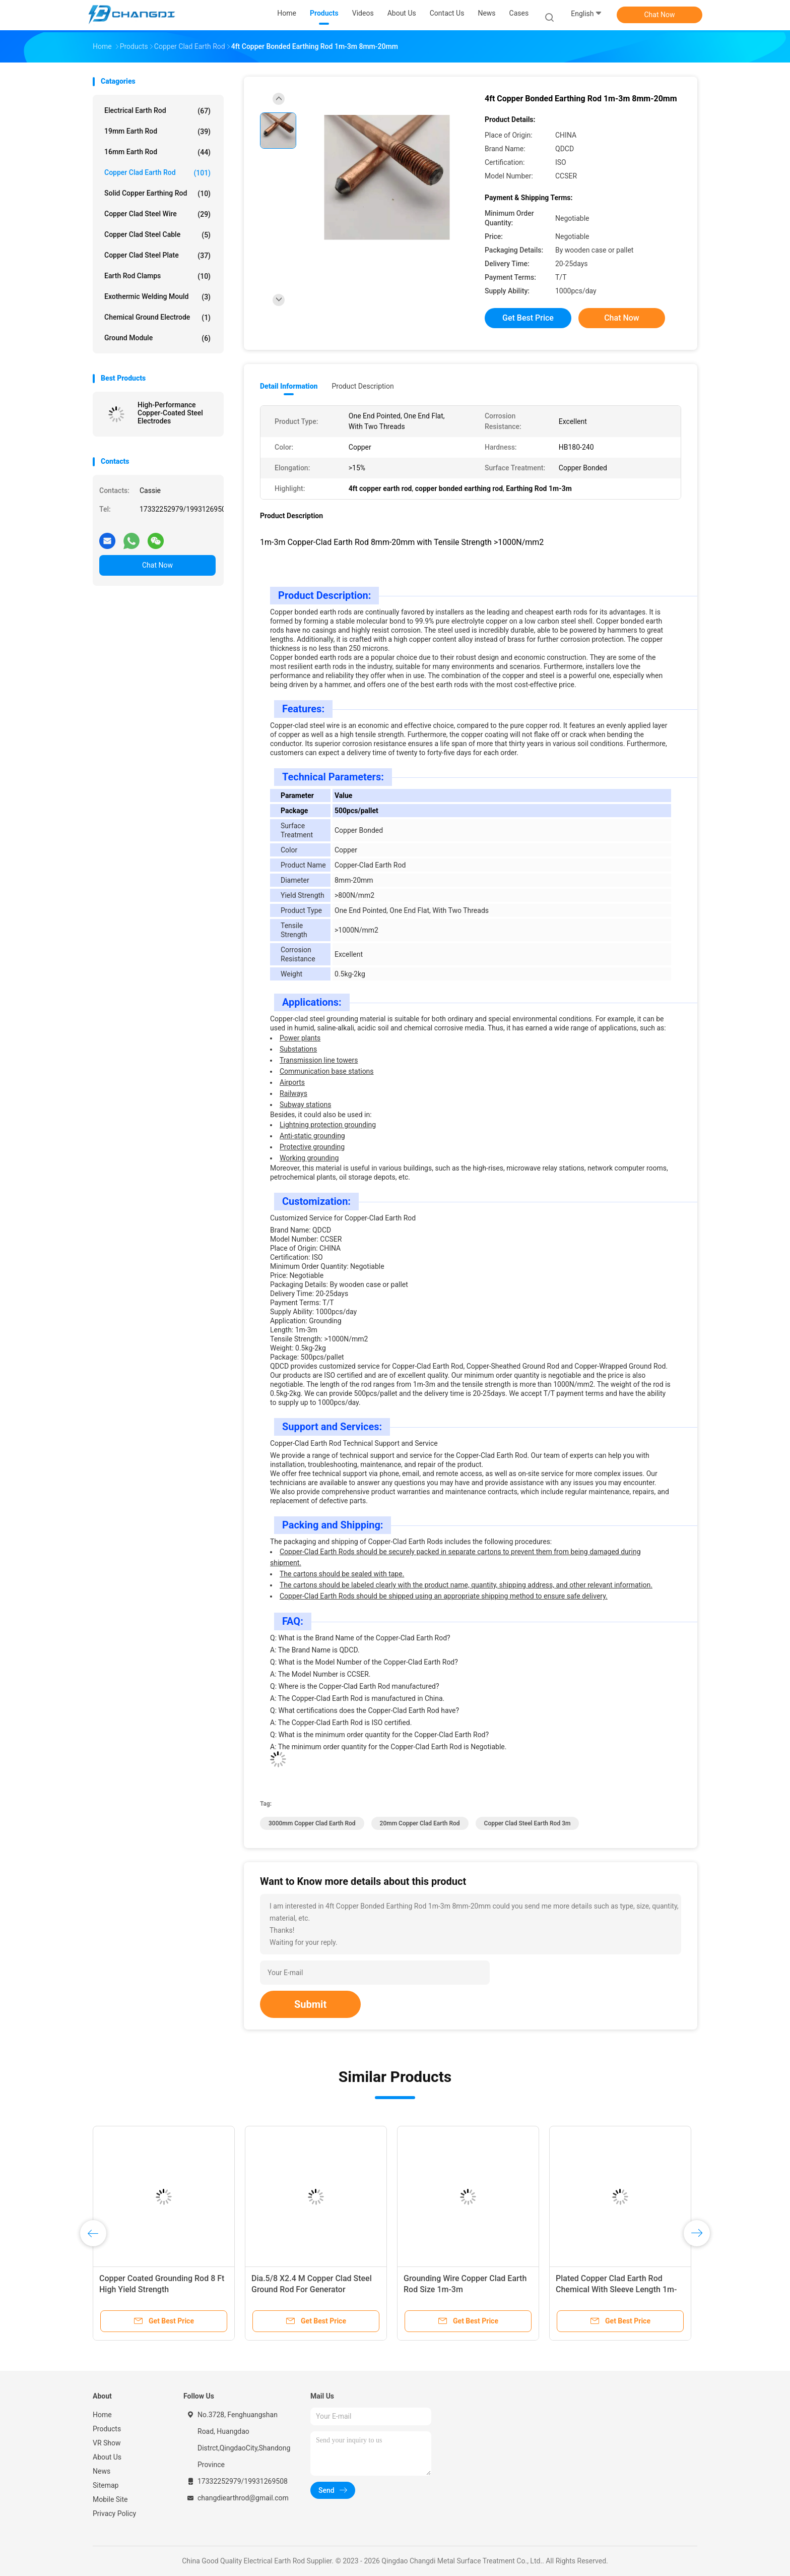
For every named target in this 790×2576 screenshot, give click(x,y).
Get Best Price (528, 318)
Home (102, 2415)
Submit (310, 2004)
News (101, 2471)
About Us (107, 2457)
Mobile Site (110, 2499)
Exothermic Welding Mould (157, 297)
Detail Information (288, 386)
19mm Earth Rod (157, 132)
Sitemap (105, 2485)
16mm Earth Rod (157, 152)
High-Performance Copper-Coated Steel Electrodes (170, 413)
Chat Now (659, 15)
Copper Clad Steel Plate (157, 256)
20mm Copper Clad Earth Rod (420, 1823)
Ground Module (157, 338)
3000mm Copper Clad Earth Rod (312, 1823)
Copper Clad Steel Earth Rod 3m (527, 1823)
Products (107, 2429)
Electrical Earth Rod (157, 111)
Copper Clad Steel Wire (157, 214)
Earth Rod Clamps (157, 276)
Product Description (362, 386)
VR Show (107, 2443)
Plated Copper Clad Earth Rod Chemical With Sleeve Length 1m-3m (616, 2289)
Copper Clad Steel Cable (157, 235)
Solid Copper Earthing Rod (157, 194)
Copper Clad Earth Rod (157, 173)
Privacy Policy (114, 2513)
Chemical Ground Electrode (157, 318)
